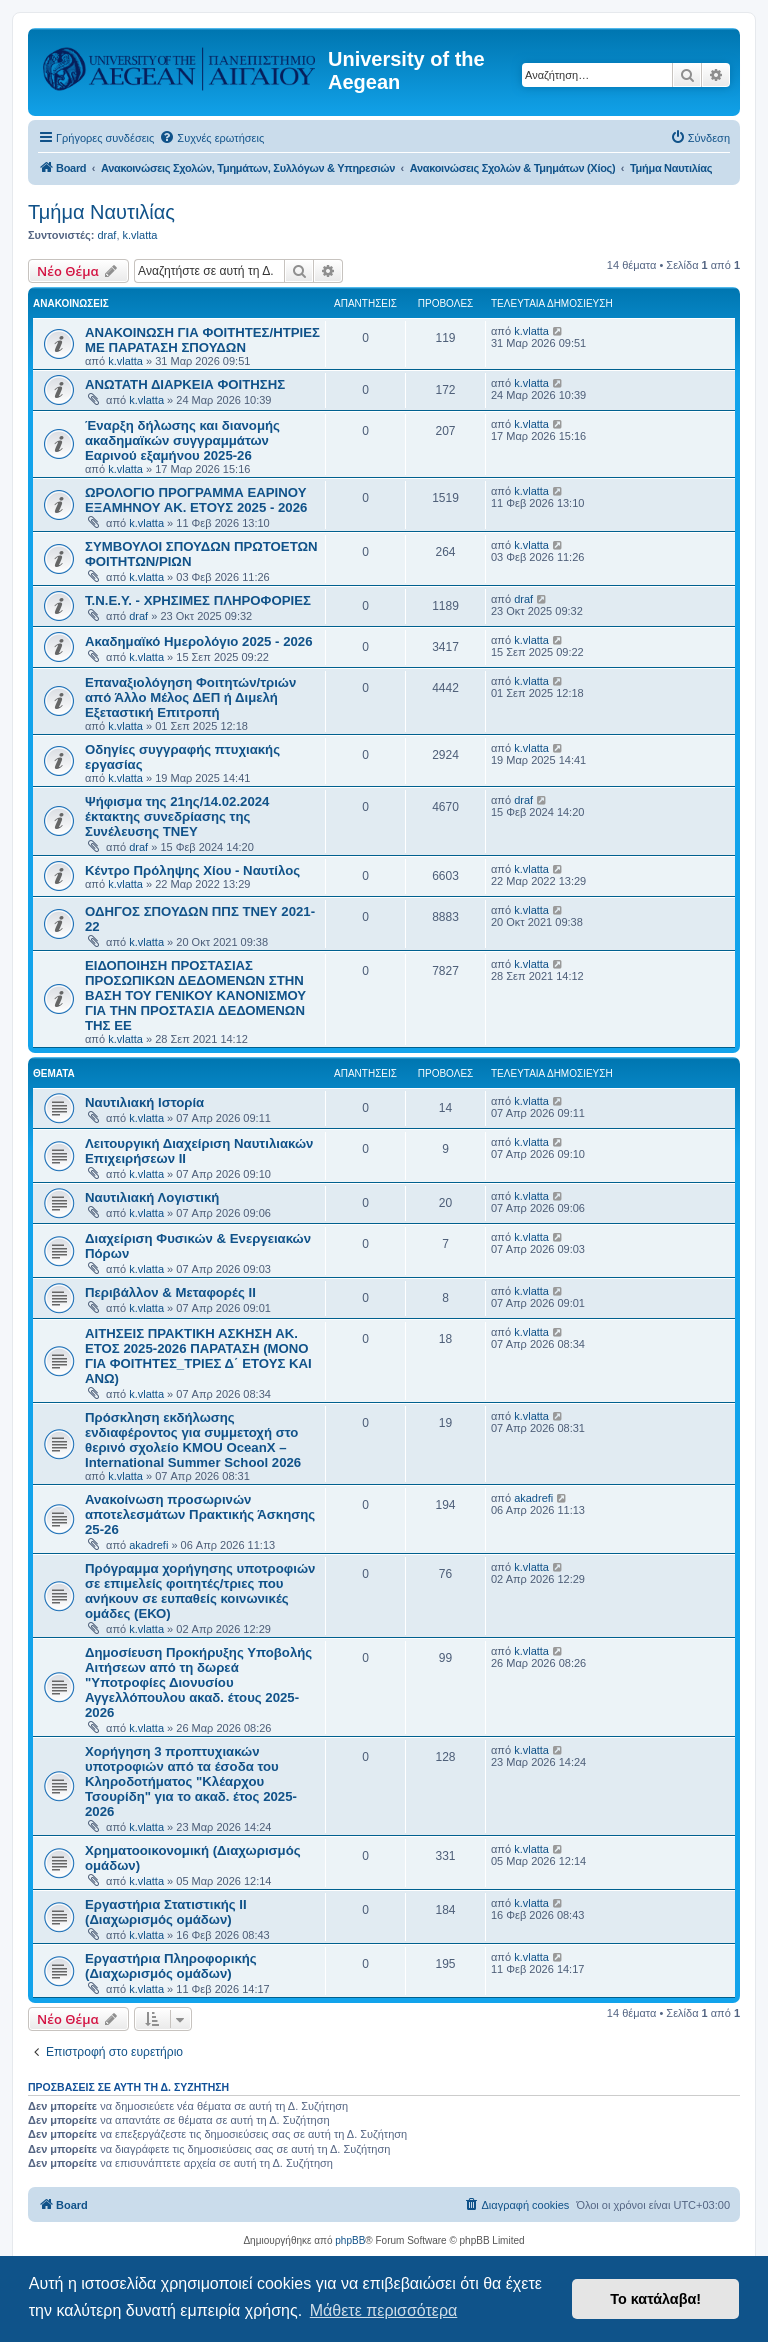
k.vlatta (140, 235)
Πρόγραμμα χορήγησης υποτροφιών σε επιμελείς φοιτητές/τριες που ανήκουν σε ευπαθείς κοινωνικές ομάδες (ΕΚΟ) (200, 1591)
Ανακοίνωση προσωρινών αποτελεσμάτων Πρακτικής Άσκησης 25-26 (200, 1514)
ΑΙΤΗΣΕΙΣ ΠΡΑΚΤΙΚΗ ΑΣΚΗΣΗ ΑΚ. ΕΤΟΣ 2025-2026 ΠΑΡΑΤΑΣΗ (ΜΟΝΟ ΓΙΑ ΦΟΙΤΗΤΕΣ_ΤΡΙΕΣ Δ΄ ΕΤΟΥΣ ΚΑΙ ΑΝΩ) (198, 1356)
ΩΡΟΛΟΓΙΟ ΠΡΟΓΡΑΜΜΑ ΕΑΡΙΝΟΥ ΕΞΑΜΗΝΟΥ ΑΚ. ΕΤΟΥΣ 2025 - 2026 (196, 500)
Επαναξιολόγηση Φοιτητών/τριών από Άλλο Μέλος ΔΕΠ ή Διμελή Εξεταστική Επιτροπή (190, 697)
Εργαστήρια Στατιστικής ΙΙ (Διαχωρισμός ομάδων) (166, 1912)
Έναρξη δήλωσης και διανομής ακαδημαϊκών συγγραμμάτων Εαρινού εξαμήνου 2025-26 (182, 440)
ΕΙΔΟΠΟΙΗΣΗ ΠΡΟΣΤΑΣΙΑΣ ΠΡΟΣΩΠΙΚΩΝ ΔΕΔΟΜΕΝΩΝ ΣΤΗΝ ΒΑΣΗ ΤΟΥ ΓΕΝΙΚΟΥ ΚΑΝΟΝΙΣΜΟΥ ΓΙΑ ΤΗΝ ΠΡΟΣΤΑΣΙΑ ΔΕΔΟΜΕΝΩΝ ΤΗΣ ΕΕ (195, 995)
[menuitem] (211, 138)
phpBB (350, 2240)
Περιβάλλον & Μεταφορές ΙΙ (170, 1292)
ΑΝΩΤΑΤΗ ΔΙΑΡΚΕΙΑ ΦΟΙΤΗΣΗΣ (185, 384)
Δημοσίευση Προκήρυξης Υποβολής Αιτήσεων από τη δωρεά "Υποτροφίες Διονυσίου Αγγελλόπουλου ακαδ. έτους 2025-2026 (198, 1682)
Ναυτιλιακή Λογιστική (152, 1197)
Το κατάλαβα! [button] (655, 2299)
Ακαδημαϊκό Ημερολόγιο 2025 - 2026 (198, 641)
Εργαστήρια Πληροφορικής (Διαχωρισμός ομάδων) (171, 1966)
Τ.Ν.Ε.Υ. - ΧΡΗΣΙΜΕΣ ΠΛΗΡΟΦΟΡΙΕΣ (198, 600)
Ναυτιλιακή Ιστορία (144, 1102)
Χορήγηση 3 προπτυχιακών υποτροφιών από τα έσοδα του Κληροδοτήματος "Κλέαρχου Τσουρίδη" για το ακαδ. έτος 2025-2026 (191, 1781)
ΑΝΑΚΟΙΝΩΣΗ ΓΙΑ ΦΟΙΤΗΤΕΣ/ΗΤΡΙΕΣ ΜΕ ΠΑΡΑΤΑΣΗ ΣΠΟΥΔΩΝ (202, 340)
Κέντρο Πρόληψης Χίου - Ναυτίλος (192, 870)
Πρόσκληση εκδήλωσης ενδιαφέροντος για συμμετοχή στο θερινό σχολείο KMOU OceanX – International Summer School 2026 (193, 1440)
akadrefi (148, 1545)
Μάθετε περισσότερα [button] (384, 2310)
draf (106, 235)
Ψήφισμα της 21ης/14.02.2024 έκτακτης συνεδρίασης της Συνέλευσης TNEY (177, 816)
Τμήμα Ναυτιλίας (101, 212)
